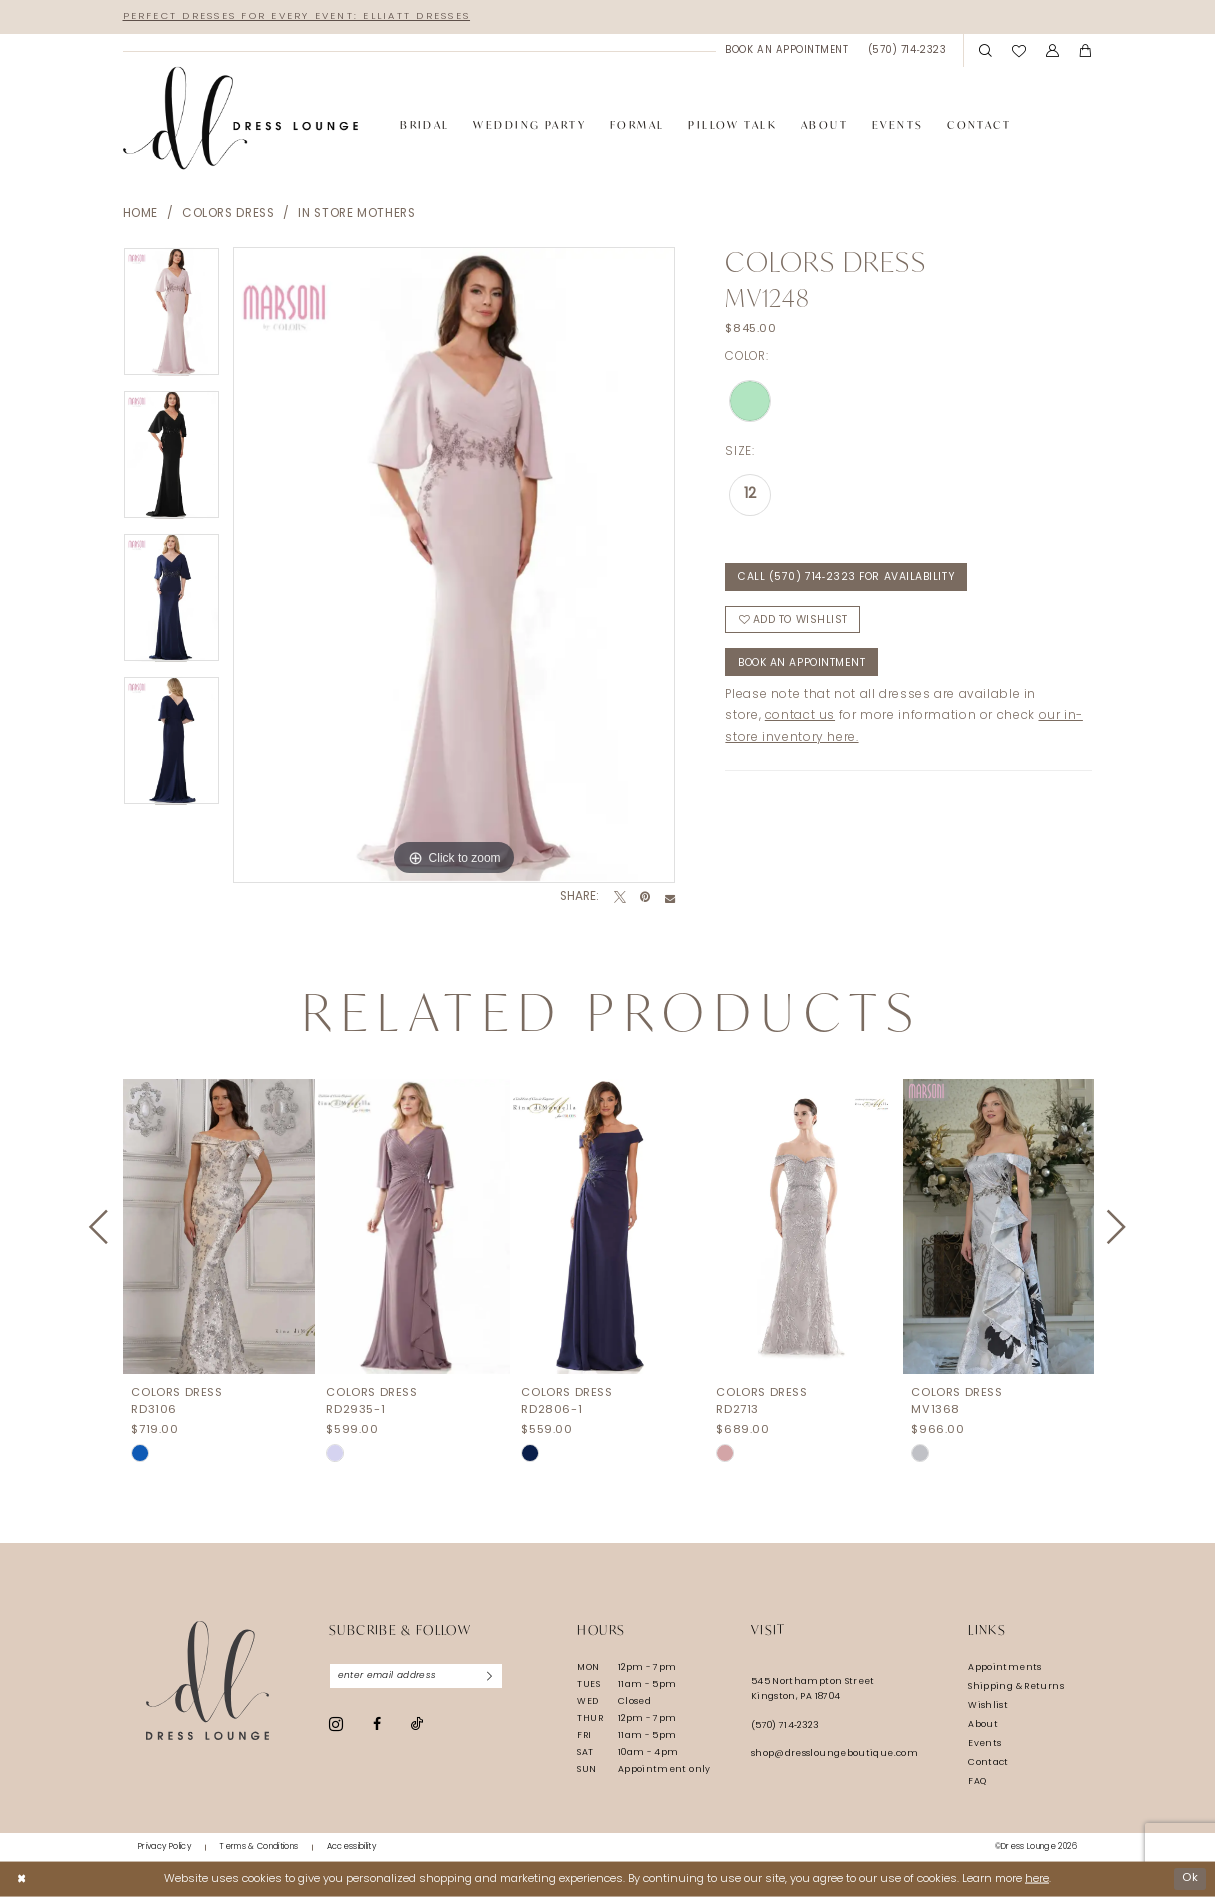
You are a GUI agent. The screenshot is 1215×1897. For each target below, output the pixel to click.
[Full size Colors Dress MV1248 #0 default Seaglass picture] (454, 565)
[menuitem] (787, 50)
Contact (988, 1762)
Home (141, 214)
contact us (800, 717)
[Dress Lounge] (207, 1680)
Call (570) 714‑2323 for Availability (847, 577)
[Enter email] (416, 1676)
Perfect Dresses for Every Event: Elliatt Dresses (298, 16)
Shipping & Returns (1016, 1686)
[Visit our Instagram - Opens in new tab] (336, 1724)
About (983, 1724)
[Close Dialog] (21, 1879)
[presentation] (219, 1227)
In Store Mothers (356, 214)
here (1037, 1878)
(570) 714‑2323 (785, 1725)
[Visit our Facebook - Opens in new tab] (377, 1724)
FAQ (977, 1781)
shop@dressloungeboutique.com (834, 1753)
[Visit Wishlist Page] (1019, 50)
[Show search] (986, 51)
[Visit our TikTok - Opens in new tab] (417, 1724)
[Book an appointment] (787, 50)
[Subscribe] (490, 1676)
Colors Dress (228, 214)
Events (984, 1743)
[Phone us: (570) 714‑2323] (907, 50)
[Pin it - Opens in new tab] (645, 898)
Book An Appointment (801, 663)
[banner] (241, 118)
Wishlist (988, 1705)
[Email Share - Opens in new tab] (670, 898)
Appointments (1004, 1667)
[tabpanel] (171, 318)
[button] (1052, 51)
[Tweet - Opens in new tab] (620, 898)
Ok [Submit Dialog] (1190, 1878)
